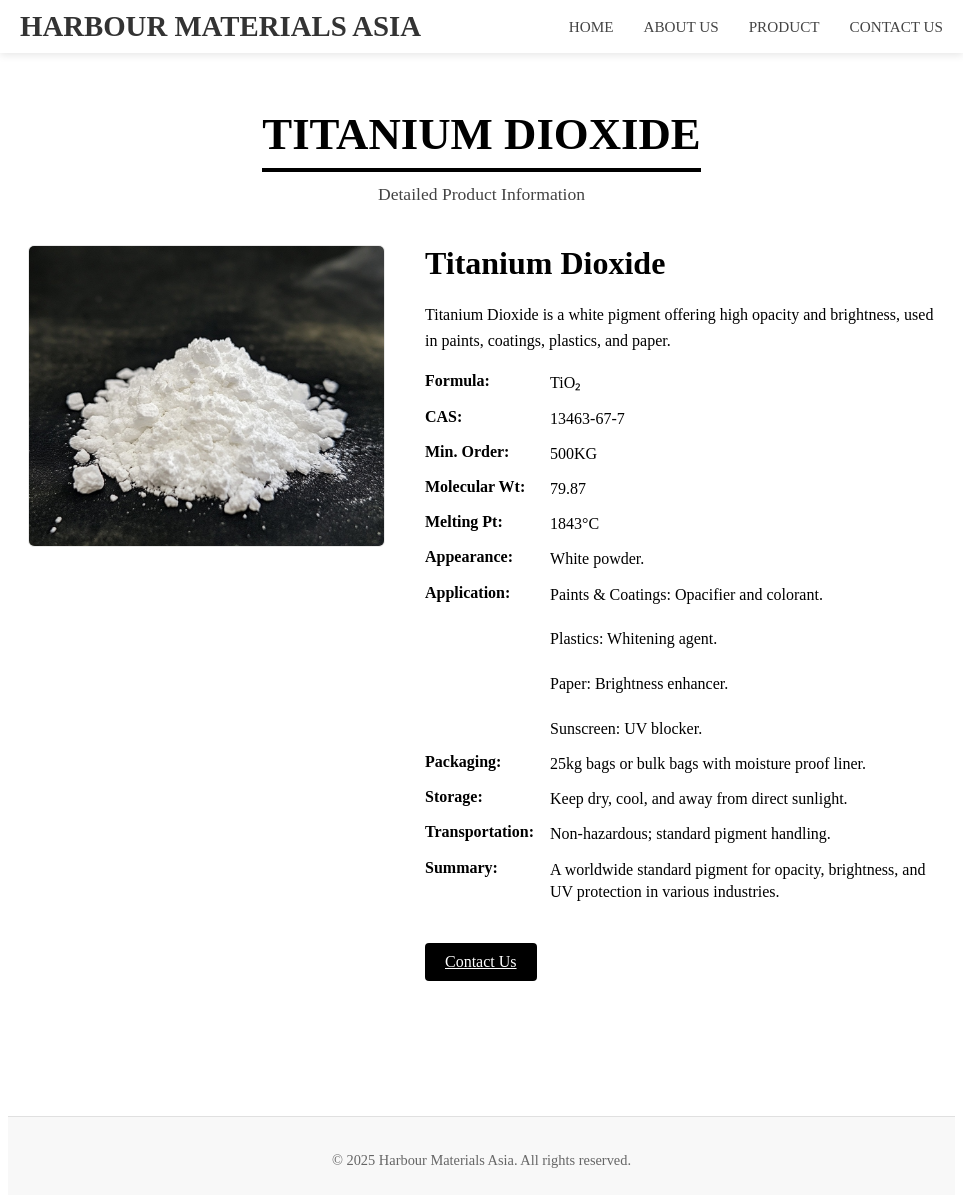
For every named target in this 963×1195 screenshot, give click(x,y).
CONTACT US (896, 26)
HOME (591, 26)
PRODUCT (784, 26)
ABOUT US (680, 26)
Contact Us (481, 961)
